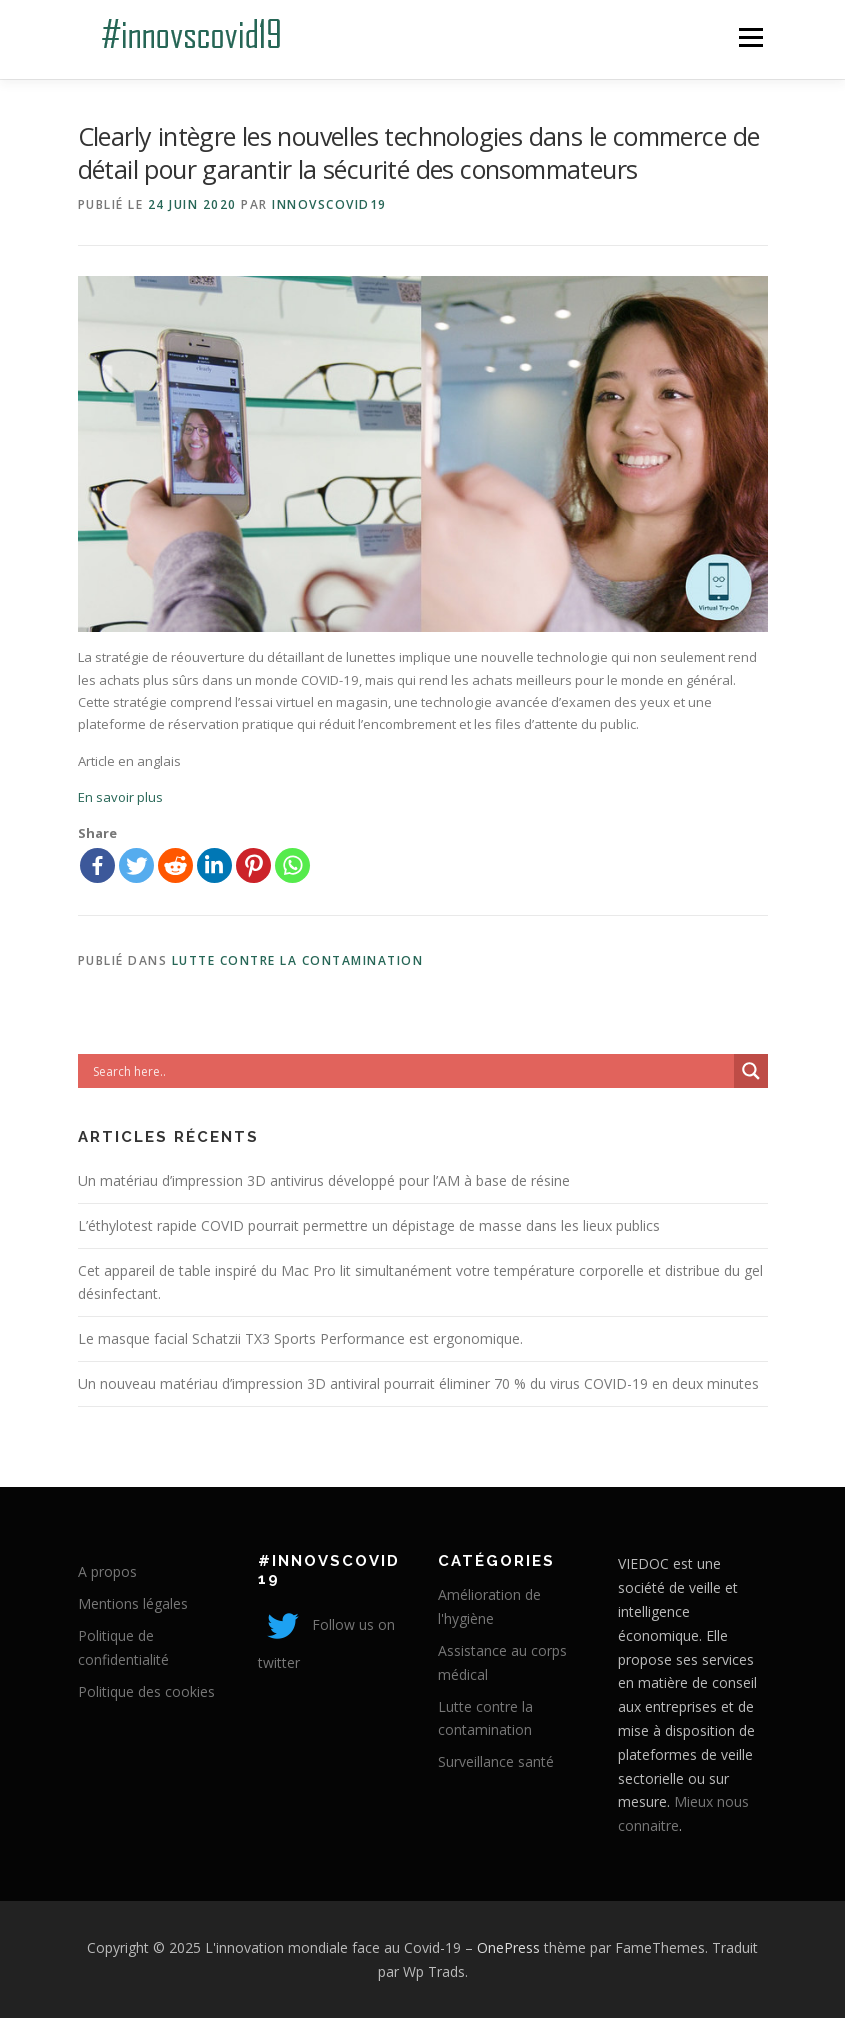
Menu (750, 37)
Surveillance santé (496, 1761)
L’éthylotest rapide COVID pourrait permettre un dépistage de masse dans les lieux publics (369, 1225)
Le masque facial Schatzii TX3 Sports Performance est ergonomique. (300, 1338)
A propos (107, 1571)
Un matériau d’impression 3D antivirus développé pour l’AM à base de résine (324, 1180)
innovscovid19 (329, 204)
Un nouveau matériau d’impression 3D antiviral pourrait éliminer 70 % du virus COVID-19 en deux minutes (418, 1383)
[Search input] (411, 1071)
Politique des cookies (146, 1691)
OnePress (508, 1947)
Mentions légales (133, 1603)
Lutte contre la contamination (298, 960)
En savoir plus (120, 797)
